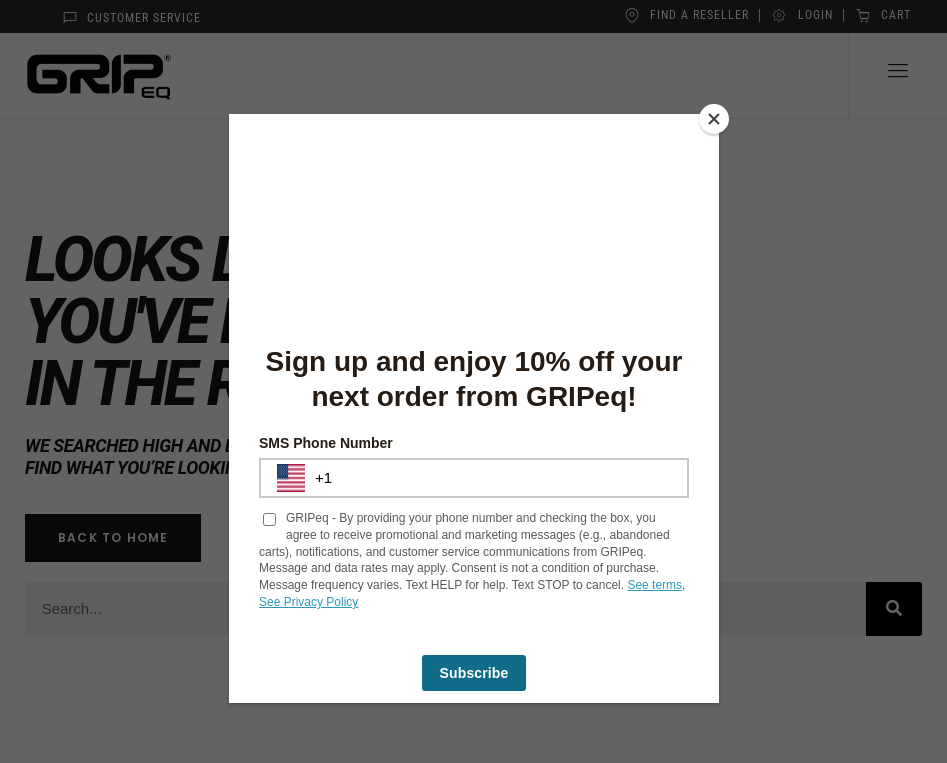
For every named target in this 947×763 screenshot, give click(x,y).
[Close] (714, 119)
